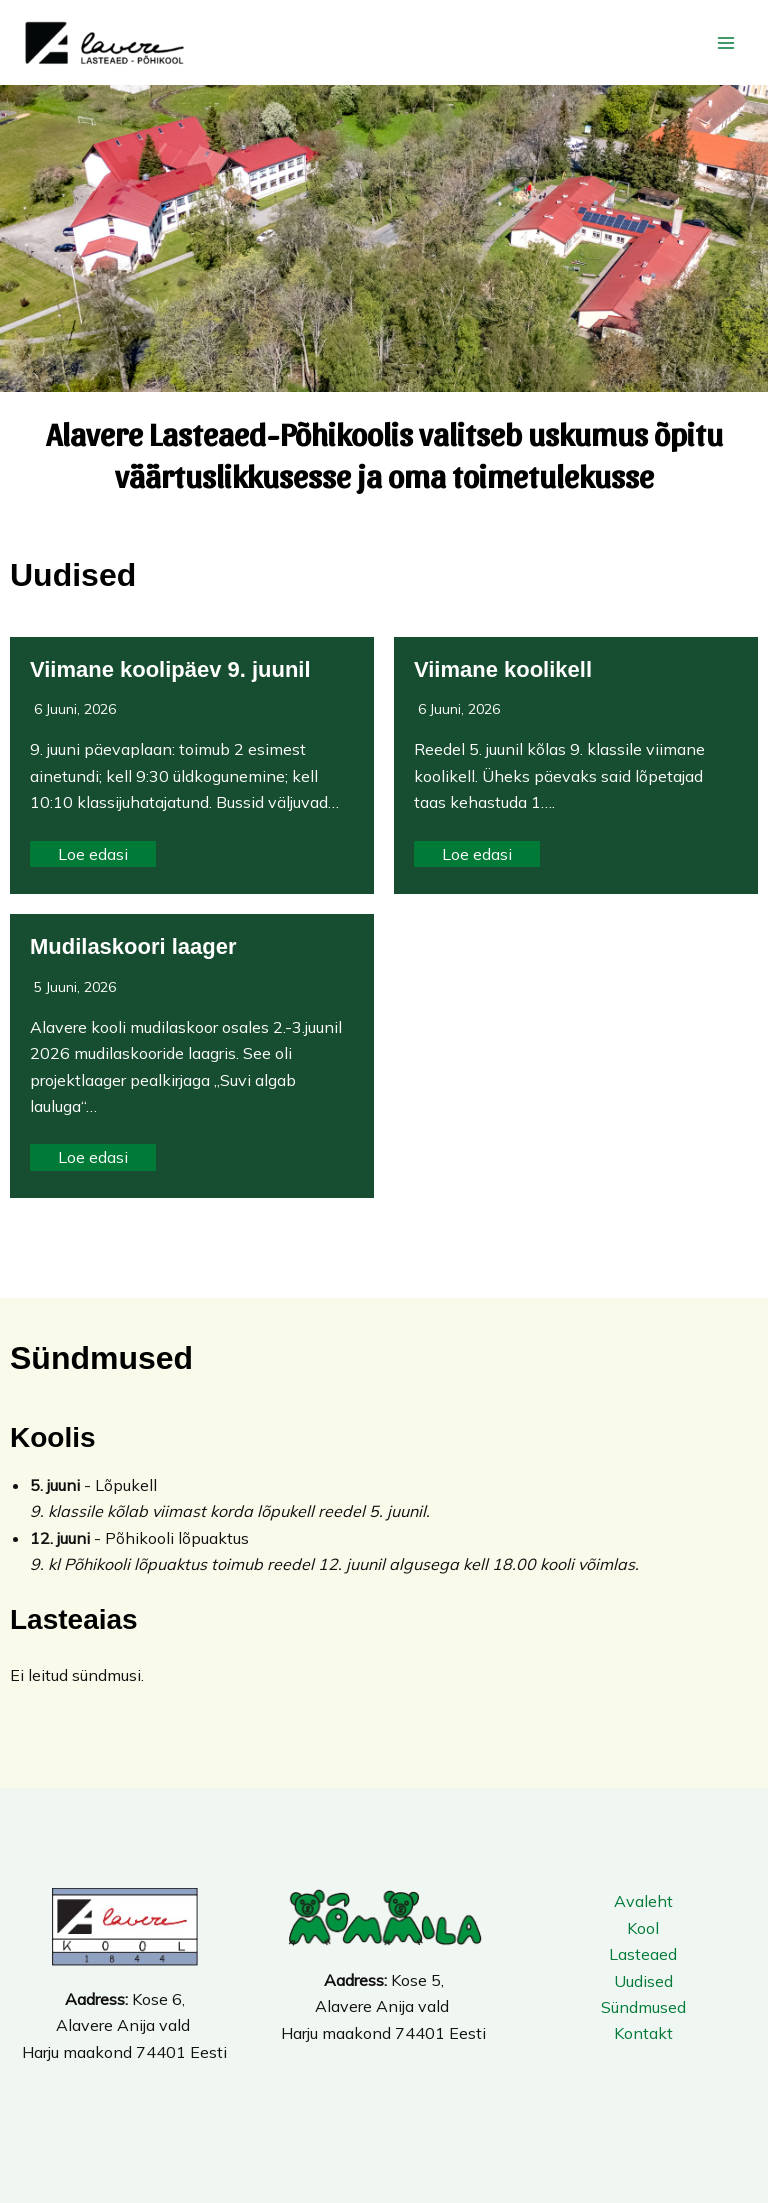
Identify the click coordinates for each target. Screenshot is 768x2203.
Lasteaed (643, 1954)
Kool (643, 1928)
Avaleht (643, 1901)
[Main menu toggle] (726, 43)
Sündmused (643, 2007)
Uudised (643, 1981)
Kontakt (643, 2033)
